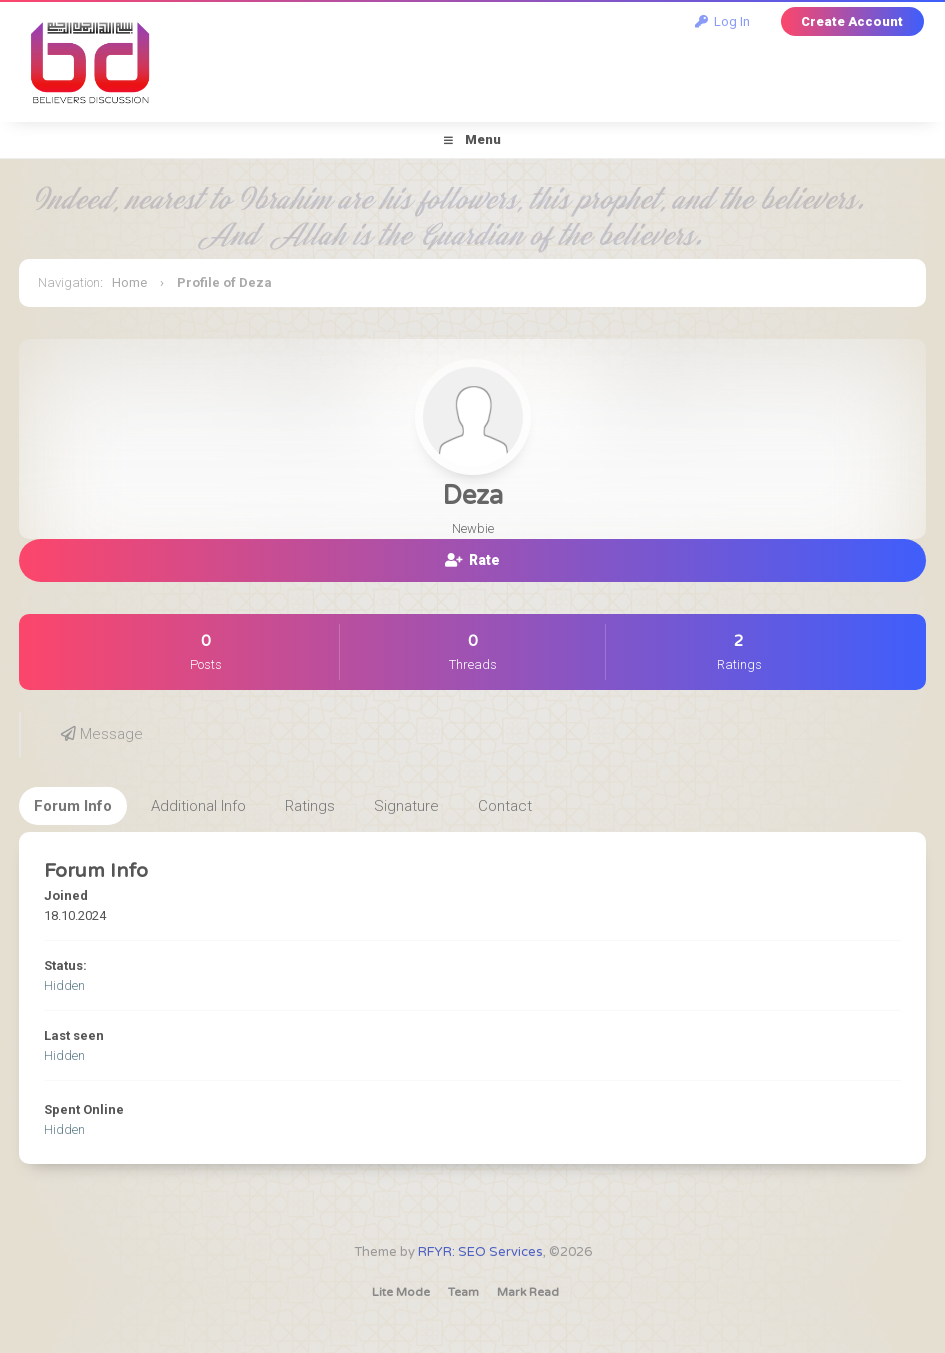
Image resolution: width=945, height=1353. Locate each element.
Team (463, 1292)
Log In (722, 21)
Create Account (852, 21)
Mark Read (528, 1292)
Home (129, 282)
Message (102, 734)
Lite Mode (401, 1292)
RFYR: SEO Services (480, 1252)
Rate (472, 560)
